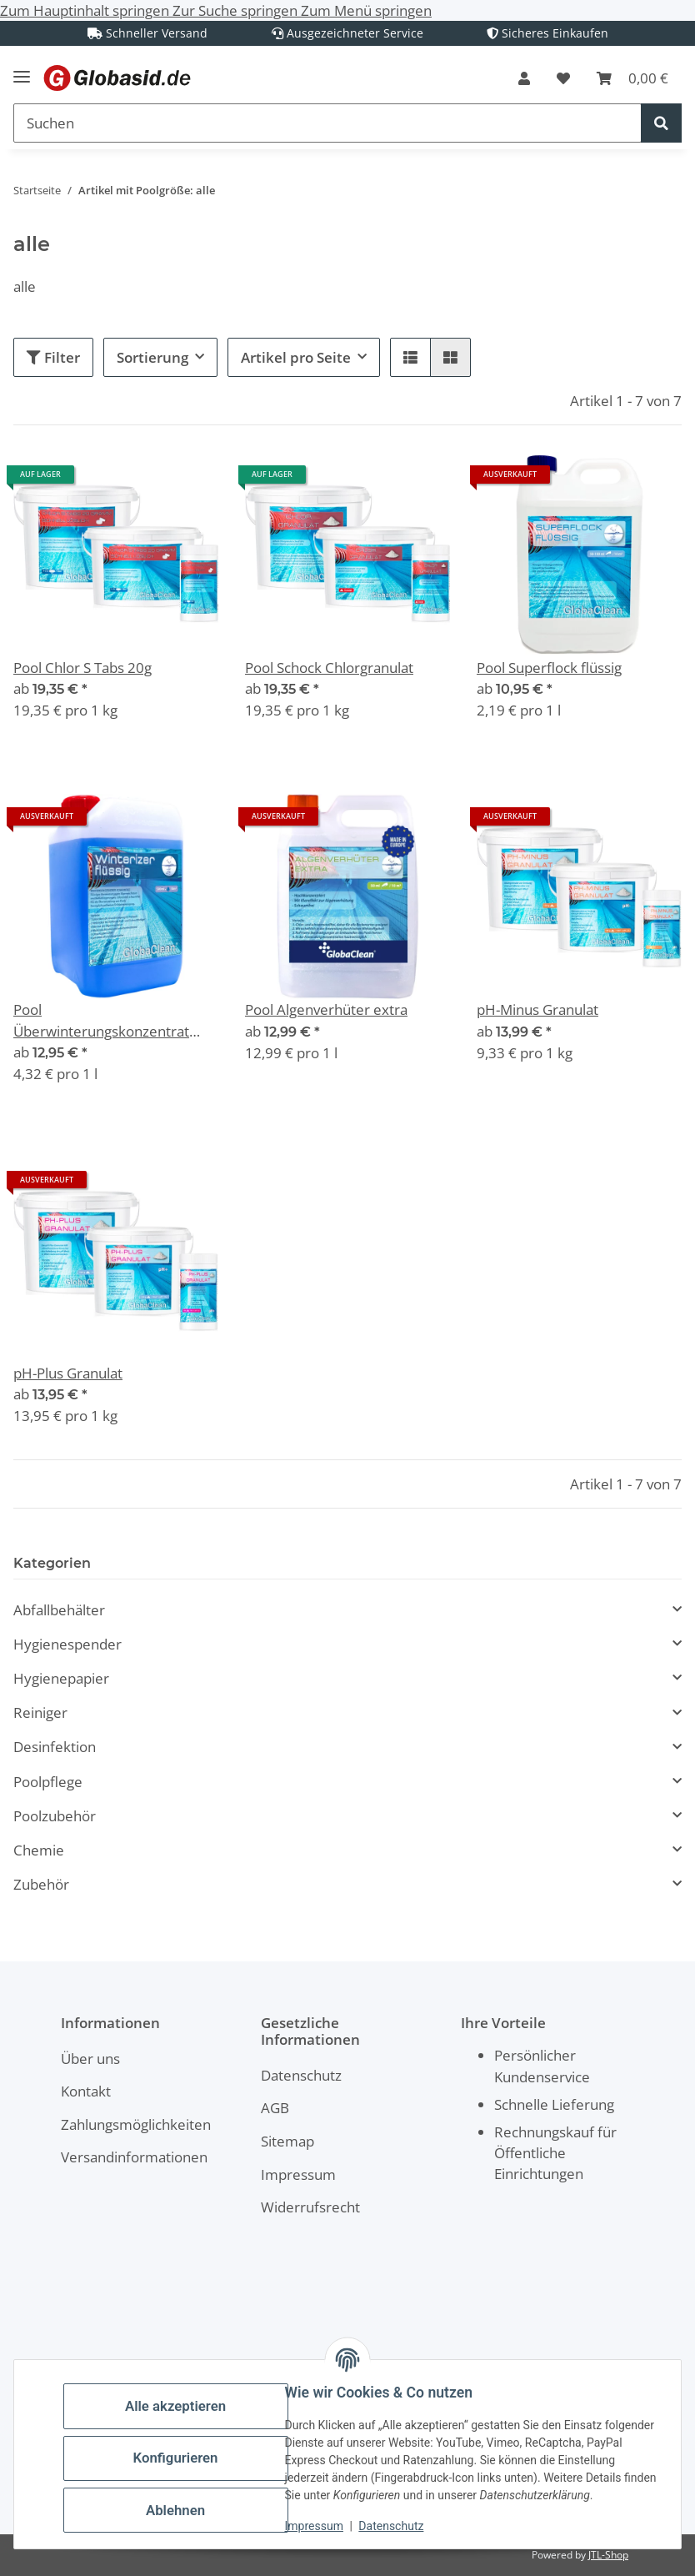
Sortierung (152, 357)
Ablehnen (182, 2501)
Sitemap (287, 2141)
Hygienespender (67, 1644)
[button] (524, 78)
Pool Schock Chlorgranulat (329, 667)
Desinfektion (54, 1746)
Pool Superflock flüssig (549, 667)
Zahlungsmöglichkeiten (136, 2124)
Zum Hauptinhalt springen (86, 10)
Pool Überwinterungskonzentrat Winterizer (101, 1020)
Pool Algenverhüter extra (326, 1009)
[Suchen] (661, 123)
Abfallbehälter (59, 1609)
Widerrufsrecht (310, 2207)
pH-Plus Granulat (67, 1373)
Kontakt (86, 2091)
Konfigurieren (183, 2449)
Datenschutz (399, 2526)
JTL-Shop (608, 2555)
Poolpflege (47, 1781)
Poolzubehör (54, 1815)
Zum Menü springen (366, 10)
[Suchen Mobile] (327, 123)
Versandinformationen (134, 2157)
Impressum (321, 2526)
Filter (53, 357)
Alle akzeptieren (182, 2396)
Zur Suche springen (236, 10)
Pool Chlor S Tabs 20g (82, 667)
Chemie (38, 1850)
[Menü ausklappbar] (21, 69)
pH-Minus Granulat (537, 1009)
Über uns (90, 2058)
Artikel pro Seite (296, 357)
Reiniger (40, 1712)
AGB (275, 2107)
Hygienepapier (61, 1678)
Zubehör (41, 1884)
